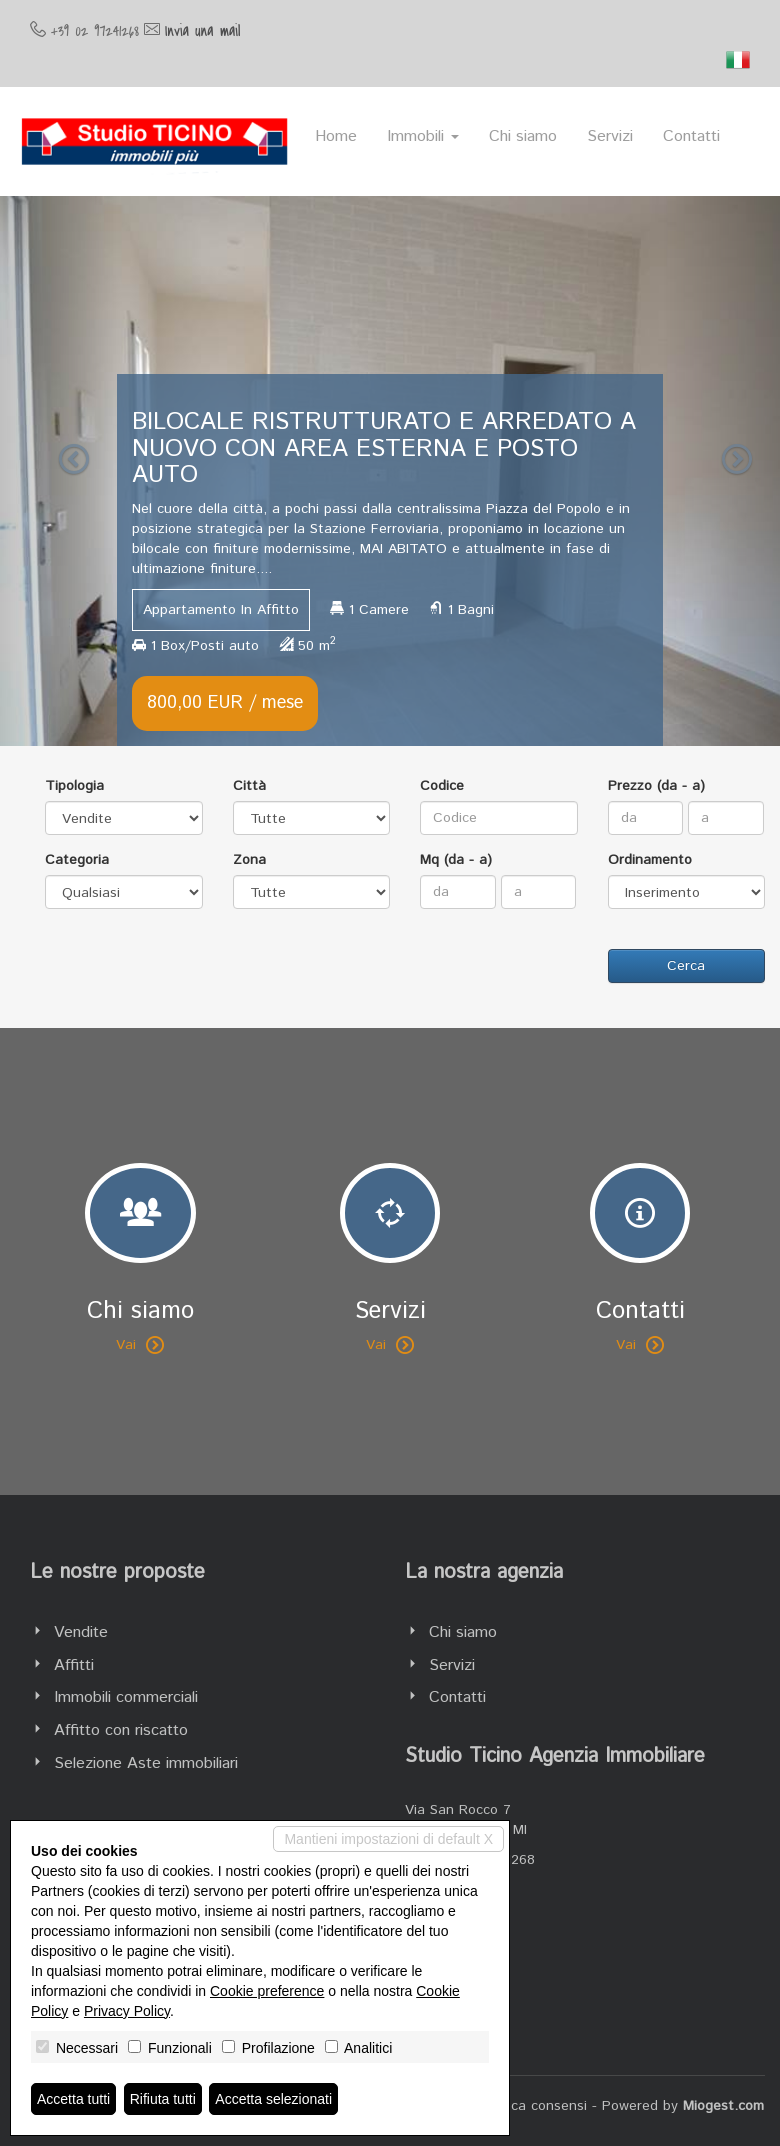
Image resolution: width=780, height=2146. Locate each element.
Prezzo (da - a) (656, 786)
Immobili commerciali (126, 1697)
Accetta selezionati (273, 2099)
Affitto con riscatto (121, 1730)
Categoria (77, 860)
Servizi (610, 136)
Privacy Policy (127, 2011)
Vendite (81, 1632)
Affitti (74, 1665)
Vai (140, 1345)
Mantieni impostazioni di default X (388, 1839)
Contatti (691, 136)
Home (336, 136)
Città (249, 786)
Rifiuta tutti (163, 2099)
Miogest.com (723, 2106)
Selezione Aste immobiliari (146, 1763)
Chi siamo (523, 136)
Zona (249, 860)
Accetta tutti (73, 2099)
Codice (442, 786)
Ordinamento (650, 860)
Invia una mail (202, 31)
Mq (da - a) (456, 860)
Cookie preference (267, 1991)
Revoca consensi (533, 2106)
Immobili (423, 136)
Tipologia (74, 786)
